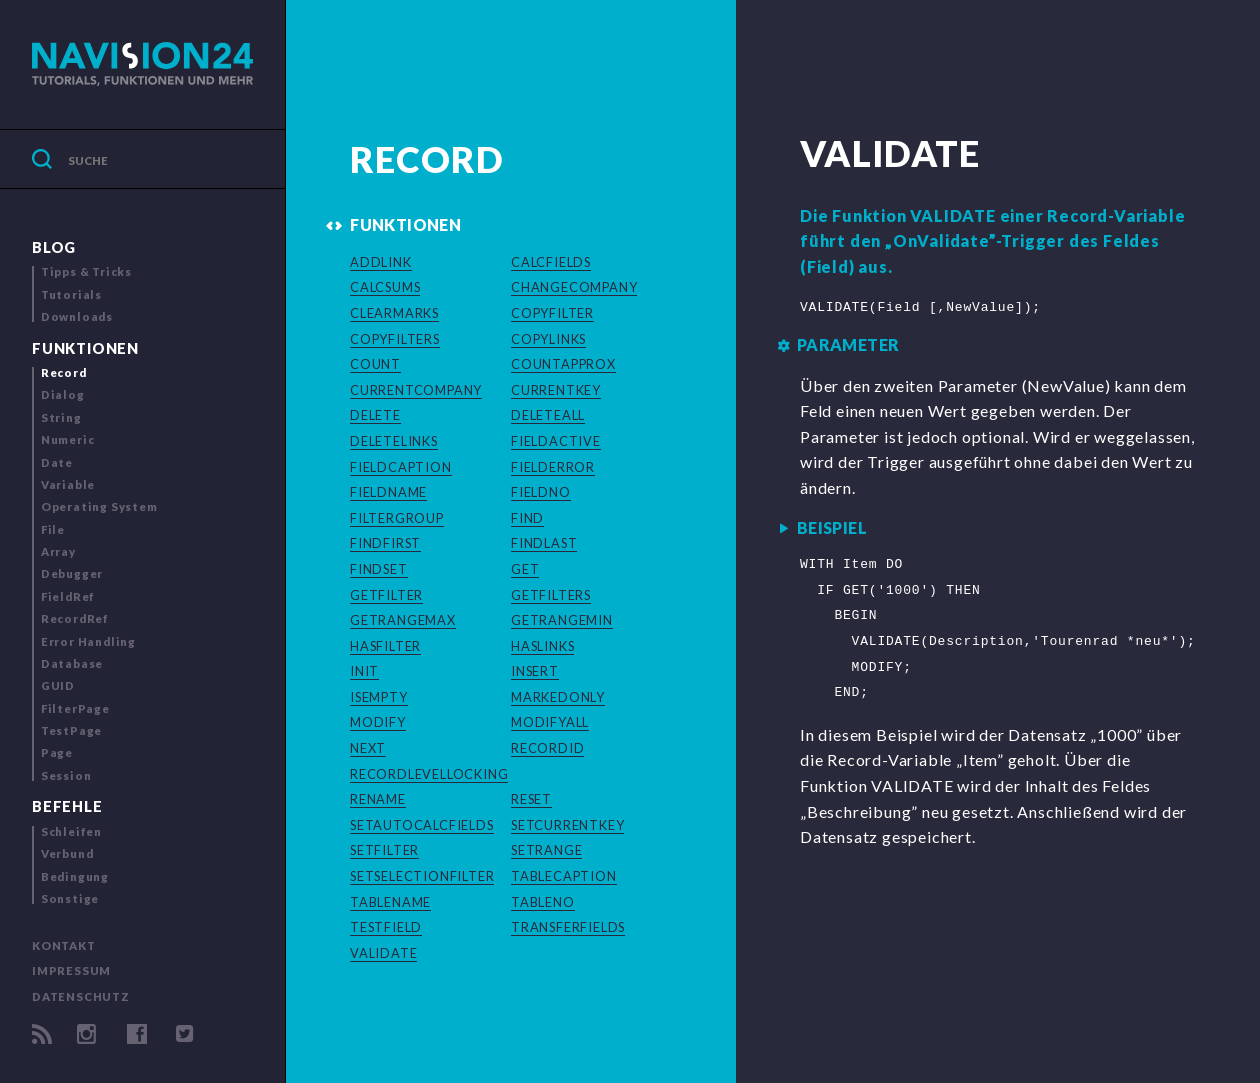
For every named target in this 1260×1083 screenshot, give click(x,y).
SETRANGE (546, 850)
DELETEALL (548, 415)
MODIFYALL (550, 722)
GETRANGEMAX (403, 620)
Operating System (99, 506)
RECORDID (547, 748)
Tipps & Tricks (86, 271)
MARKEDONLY (558, 697)
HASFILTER (385, 646)
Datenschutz (81, 996)
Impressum (71, 970)
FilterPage (75, 708)
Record (64, 372)
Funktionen (85, 348)
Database (72, 663)
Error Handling (88, 641)
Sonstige (70, 898)
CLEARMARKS (394, 313)
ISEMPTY (379, 697)
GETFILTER (386, 595)
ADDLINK (381, 262)
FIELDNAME (388, 492)
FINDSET (379, 569)
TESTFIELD (386, 927)
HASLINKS (542, 646)
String (61, 417)
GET (525, 569)
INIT (364, 671)
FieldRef (68, 596)
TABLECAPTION (564, 876)
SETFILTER (384, 850)
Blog (54, 247)
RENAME (378, 799)
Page (57, 752)
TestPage (71, 730)
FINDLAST (544, 543)
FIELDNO (541, 492)
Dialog (63, 394)
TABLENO (543, 902)
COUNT (375, 364)
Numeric (68, 439)
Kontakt (64, 945)
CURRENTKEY (556, 390)
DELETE (375, 415)
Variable (68, 484)
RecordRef (75, 618)
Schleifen (71, 831)
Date (57, 462)
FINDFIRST (385, 543)
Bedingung (75, 876)
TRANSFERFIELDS (568, 927)
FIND (527, 518)
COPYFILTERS (395, 339)
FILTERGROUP (397, 518)
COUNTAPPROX (563, 364)
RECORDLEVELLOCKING (429, 774)
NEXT (368, 748)
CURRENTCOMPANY (416, 390)
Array (58, 551)
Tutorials (71, 294)
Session (66, 775)
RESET (531, 799)
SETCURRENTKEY (567, 825)
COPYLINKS (548, 339)
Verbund (67, 853)
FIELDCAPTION (401, 467)
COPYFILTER (552, 313)
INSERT (535, 671)
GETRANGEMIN (562, 620)
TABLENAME (390, 902)
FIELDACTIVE (556, 441)
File (53, 529)
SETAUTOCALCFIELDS (422, 825)
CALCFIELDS (551, 262)
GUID (58, 685)
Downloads (77, 316)
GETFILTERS (551, 595)
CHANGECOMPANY (574, 287)
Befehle (67, 806)
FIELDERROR (553, 467)
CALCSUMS (385, 287)
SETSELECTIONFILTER (422, 876)
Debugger (72, 573)
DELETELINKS (394, 441)
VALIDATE (383, 953)
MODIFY (378, 722)
